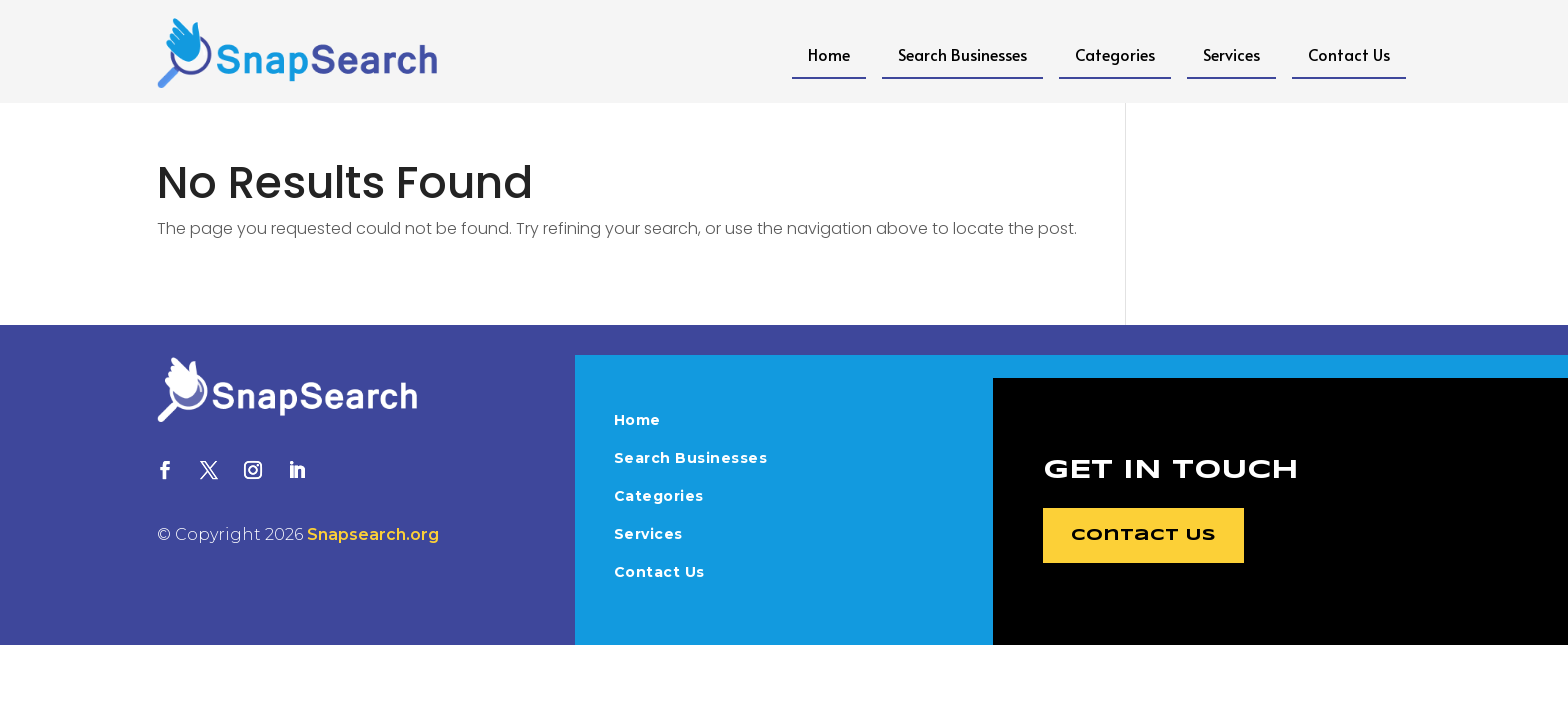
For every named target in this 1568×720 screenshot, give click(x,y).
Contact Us (1349, 54)
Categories (1115, 54)
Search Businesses (962, 54)
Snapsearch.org (373, 534)
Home (829, 54)
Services (1231, 54)
